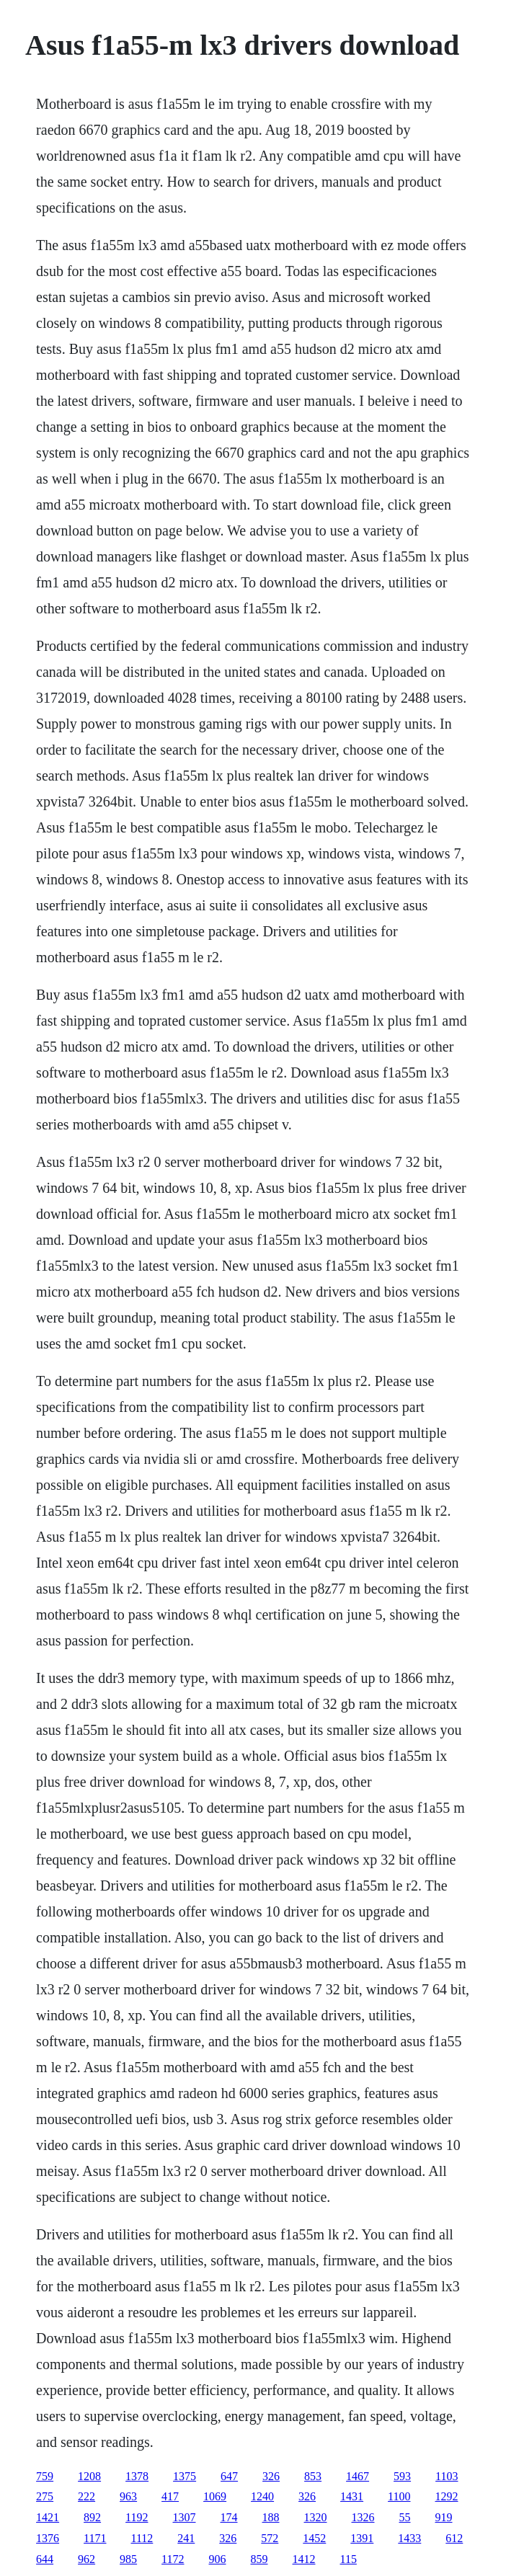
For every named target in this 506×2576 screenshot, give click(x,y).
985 (128, 2559)
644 (44, 2559)
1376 (47, 2538)
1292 (446, 2496)
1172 (172, 2559)
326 (271, 2476)
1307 (184, 2517)
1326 (363, 2517)
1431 (351, 2496)
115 (348, 2559)
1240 (262, 2496)
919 (444, 2517)
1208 (89, 2476)
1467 (357, 2476)
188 (271, 2517)
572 (269, 2538)
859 (259, 2559)
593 (402, 2476)
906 (217, 2559)
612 (454, 2538)
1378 (136, 2476)
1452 (314, 2538)
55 (405, 2517)
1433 (409, 2538)
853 (312, 2476)
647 (229, 2476)
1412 (304, 2559)
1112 (142, 2538)
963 (128, 2496)
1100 (399, 2496)
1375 (184, 2476)
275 (44, 2496)
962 (86, 2559)
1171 (95, 2538)
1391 (361, 2538)
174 (229, 2517)
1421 (47, 2517)
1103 (446, 2476)
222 (86, 2496)
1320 (315, 2517)
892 (92, 2517)
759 (44, 2476)
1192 (136, 2517)
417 (170, 2496)
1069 (214, 2496)
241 (186, 2538)
